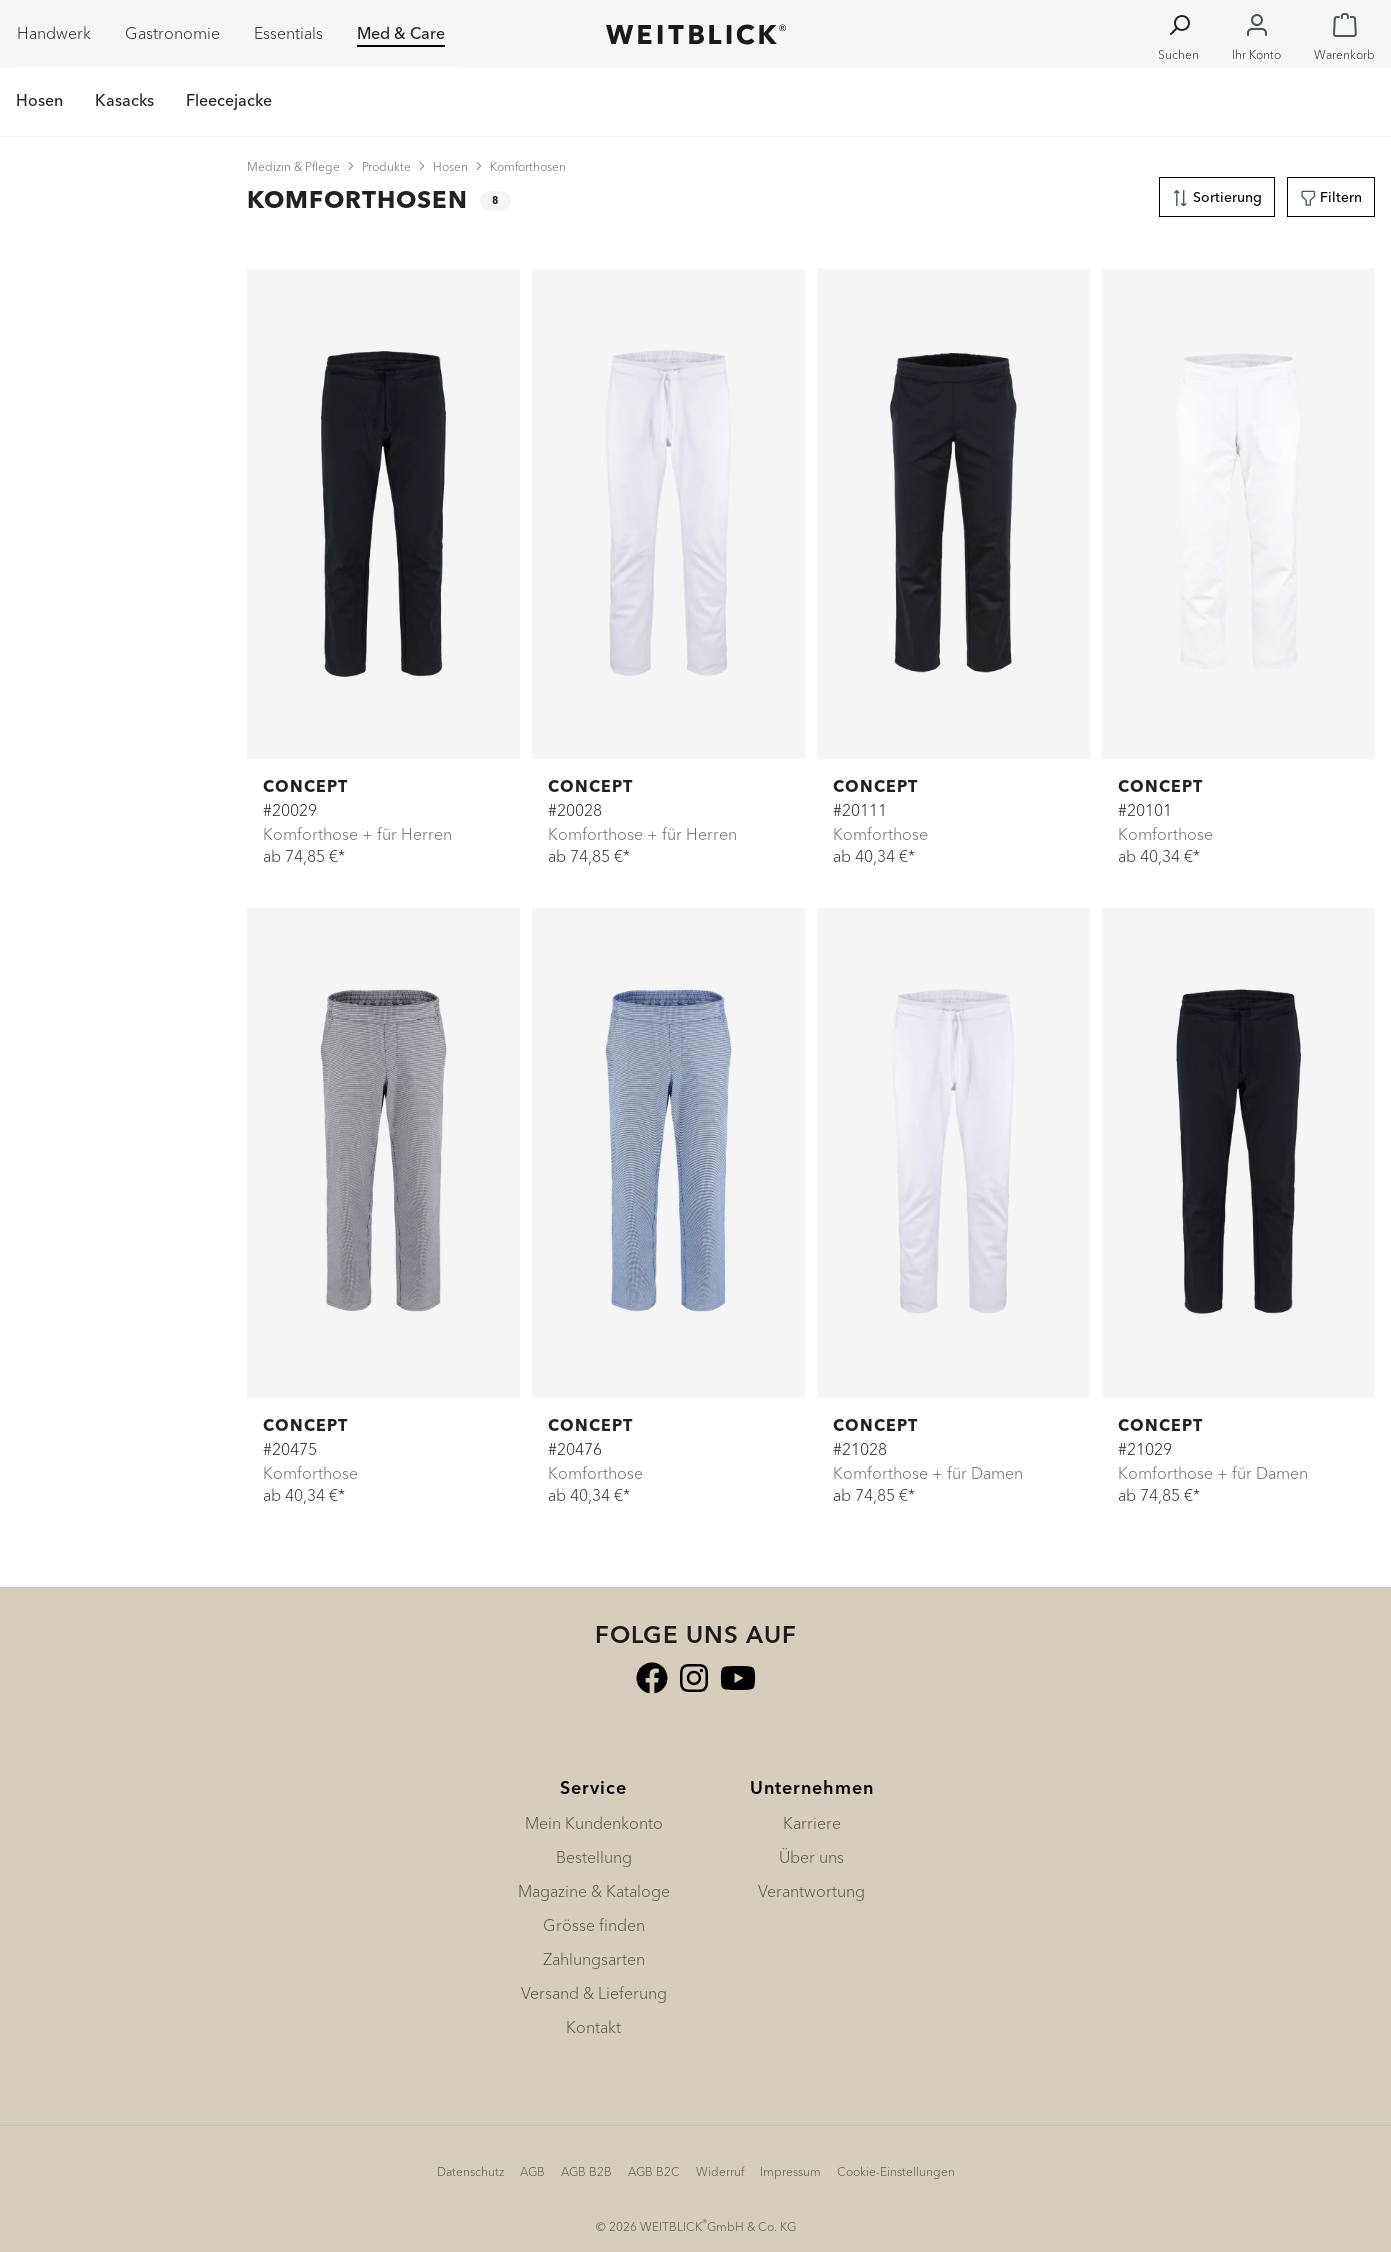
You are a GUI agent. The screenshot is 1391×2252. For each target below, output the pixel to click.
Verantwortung (811, 1891)
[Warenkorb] (1344, 34)
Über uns (811, 1857)
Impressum (790, 2171)
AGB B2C (654, 2171)
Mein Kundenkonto (594, 1823)
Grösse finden (594, 1925)
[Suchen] (1178, 34)
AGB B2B (586, 2171)
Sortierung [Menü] (1217, 194)
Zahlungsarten (594, 1959)
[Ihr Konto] (1256, 34)
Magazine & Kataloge (594, 1891)
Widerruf (720, 2171)
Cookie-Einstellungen (896, 2171)
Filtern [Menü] (1331, 194)
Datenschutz (470, 2171)
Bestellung (594, 1857)
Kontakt (593, 2027)
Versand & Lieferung (594, 1993)
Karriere (812, 1823)
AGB (532, 2171)
